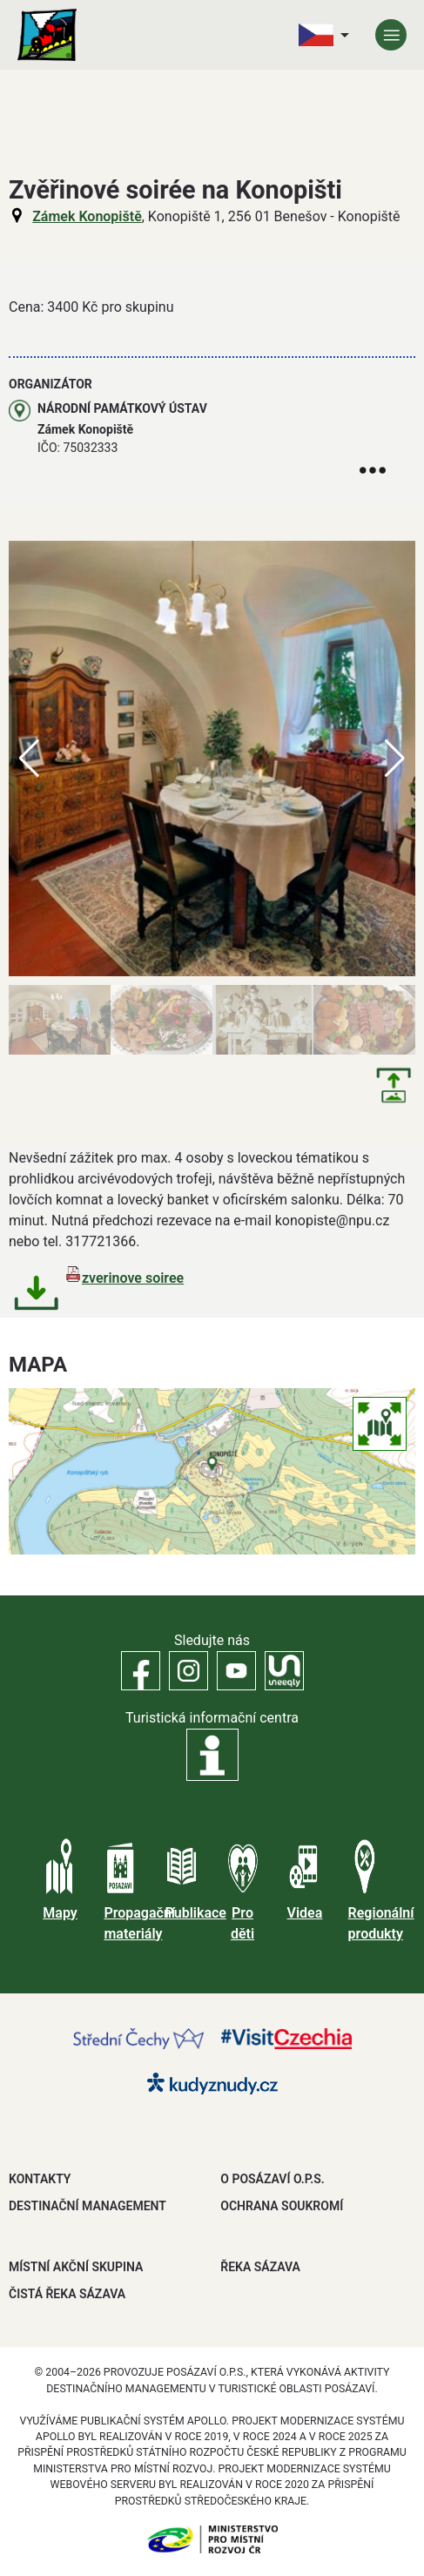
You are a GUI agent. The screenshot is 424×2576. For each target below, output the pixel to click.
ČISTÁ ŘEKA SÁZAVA (67, 2294)
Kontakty (40, 2179)
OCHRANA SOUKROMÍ (281, 2206)
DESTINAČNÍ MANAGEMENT (87, 2206)
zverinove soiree (133, 1278)
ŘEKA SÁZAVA (260, 2267)
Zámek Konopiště (87, 216)
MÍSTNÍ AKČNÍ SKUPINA (76, 2267)
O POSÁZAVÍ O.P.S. (272, 2179)
